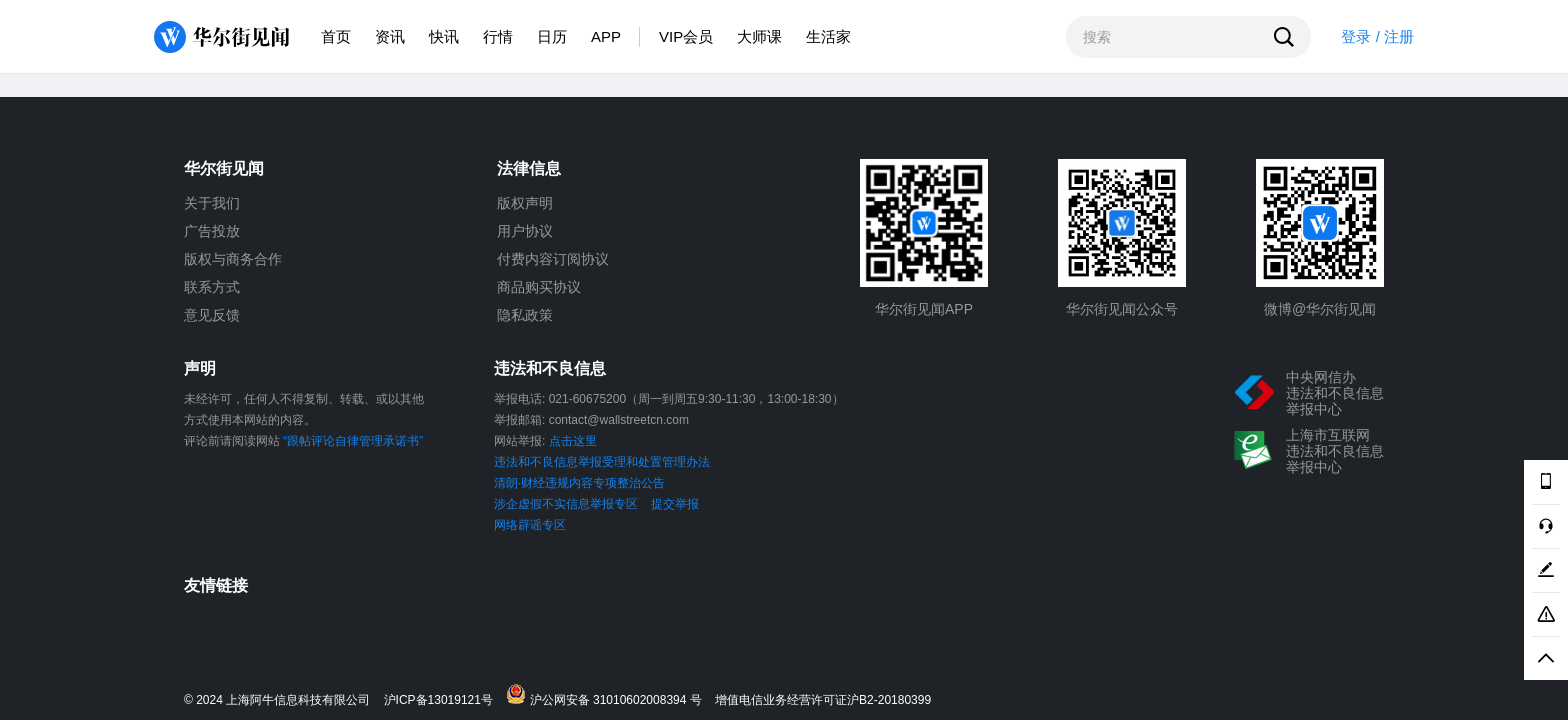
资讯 (390, 36)
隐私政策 (525, 315)
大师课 (759, 36)
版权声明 (525, 203)
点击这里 (573, 441)
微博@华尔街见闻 (1320, 309)
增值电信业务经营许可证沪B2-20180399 (823, 700)
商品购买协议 (539, 287)
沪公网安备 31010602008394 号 (608, 695)
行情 (498, 36)
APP (606, 36)
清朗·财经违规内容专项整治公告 (579, 483)
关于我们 (212, 203)
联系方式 (212, 287)
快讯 (444, 36)
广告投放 (212, 231)
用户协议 (525, 231)
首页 (336, 36)
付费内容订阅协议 (553, 259)
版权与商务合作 (233, 259)
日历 (552, 36)
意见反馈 (212, 315)
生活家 (828, 36)
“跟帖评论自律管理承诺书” (353, 441)
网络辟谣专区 (530, 525)
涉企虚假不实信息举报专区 (566, 504)
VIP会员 (686, 36)
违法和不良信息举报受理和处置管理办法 (602, 462)
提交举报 (675, 504)
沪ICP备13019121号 (443, 700)
